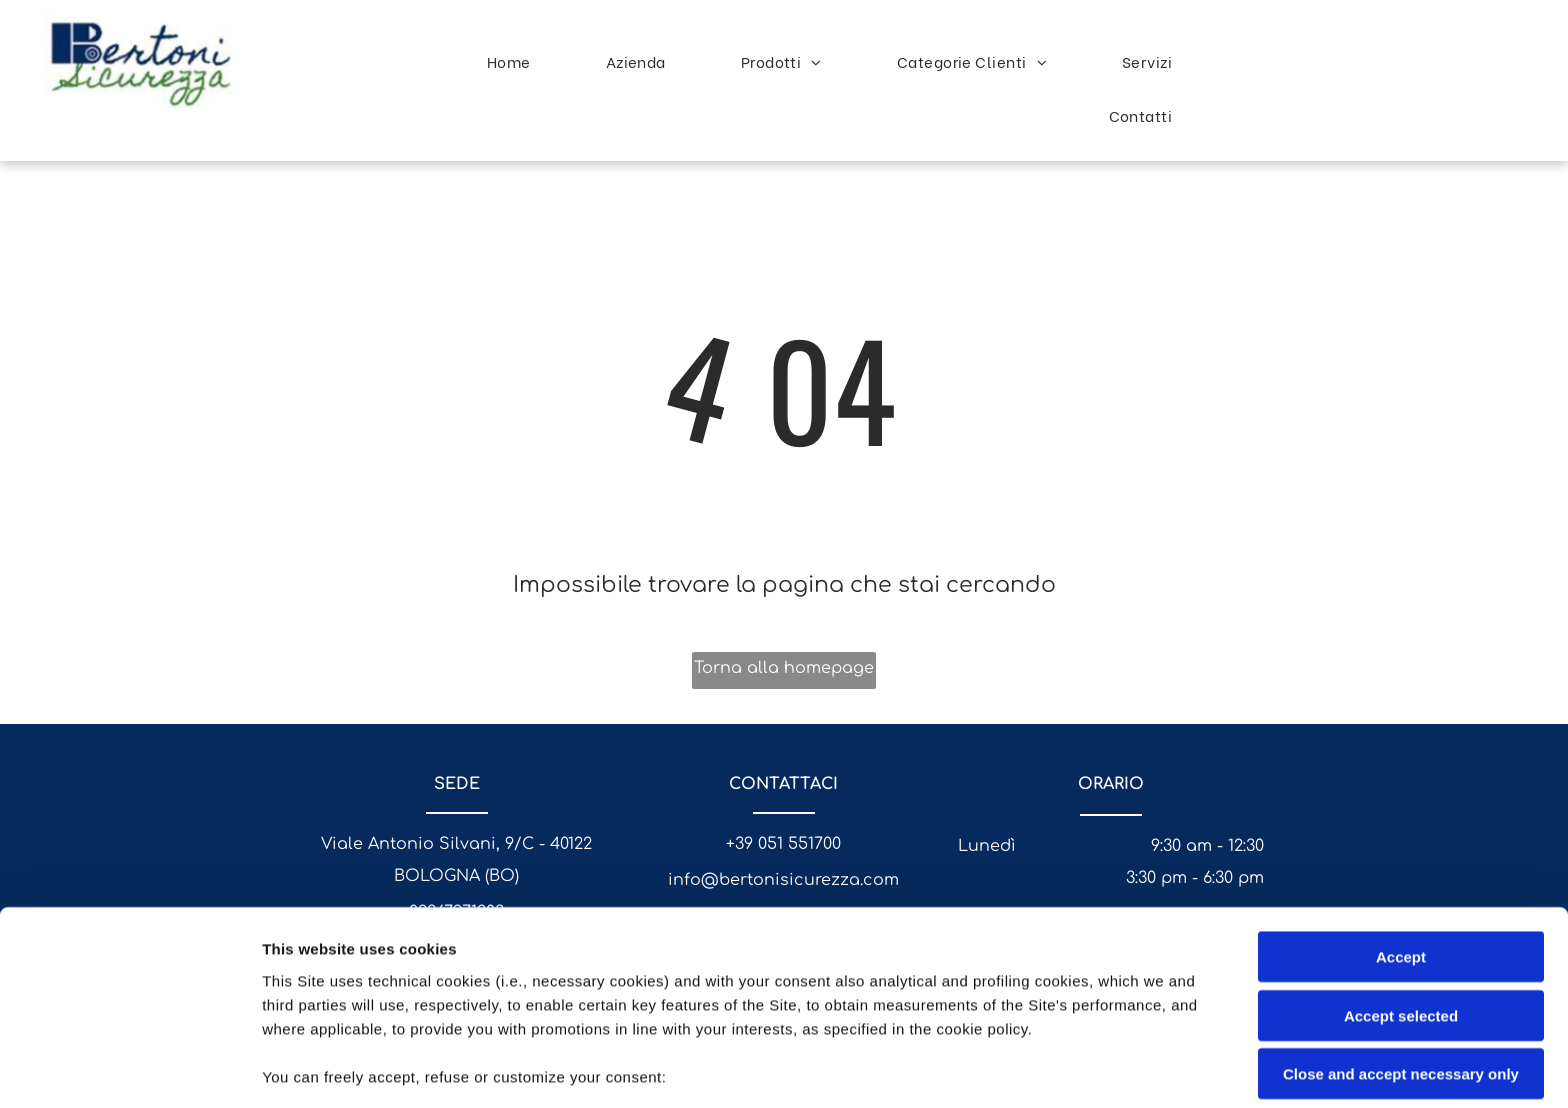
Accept (1401, 815)
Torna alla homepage (784, 668)
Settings (1017, 1068)
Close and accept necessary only (1401, 932)
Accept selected (1401, 873)
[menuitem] (516, 61)
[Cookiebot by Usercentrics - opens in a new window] (129, 1069)
